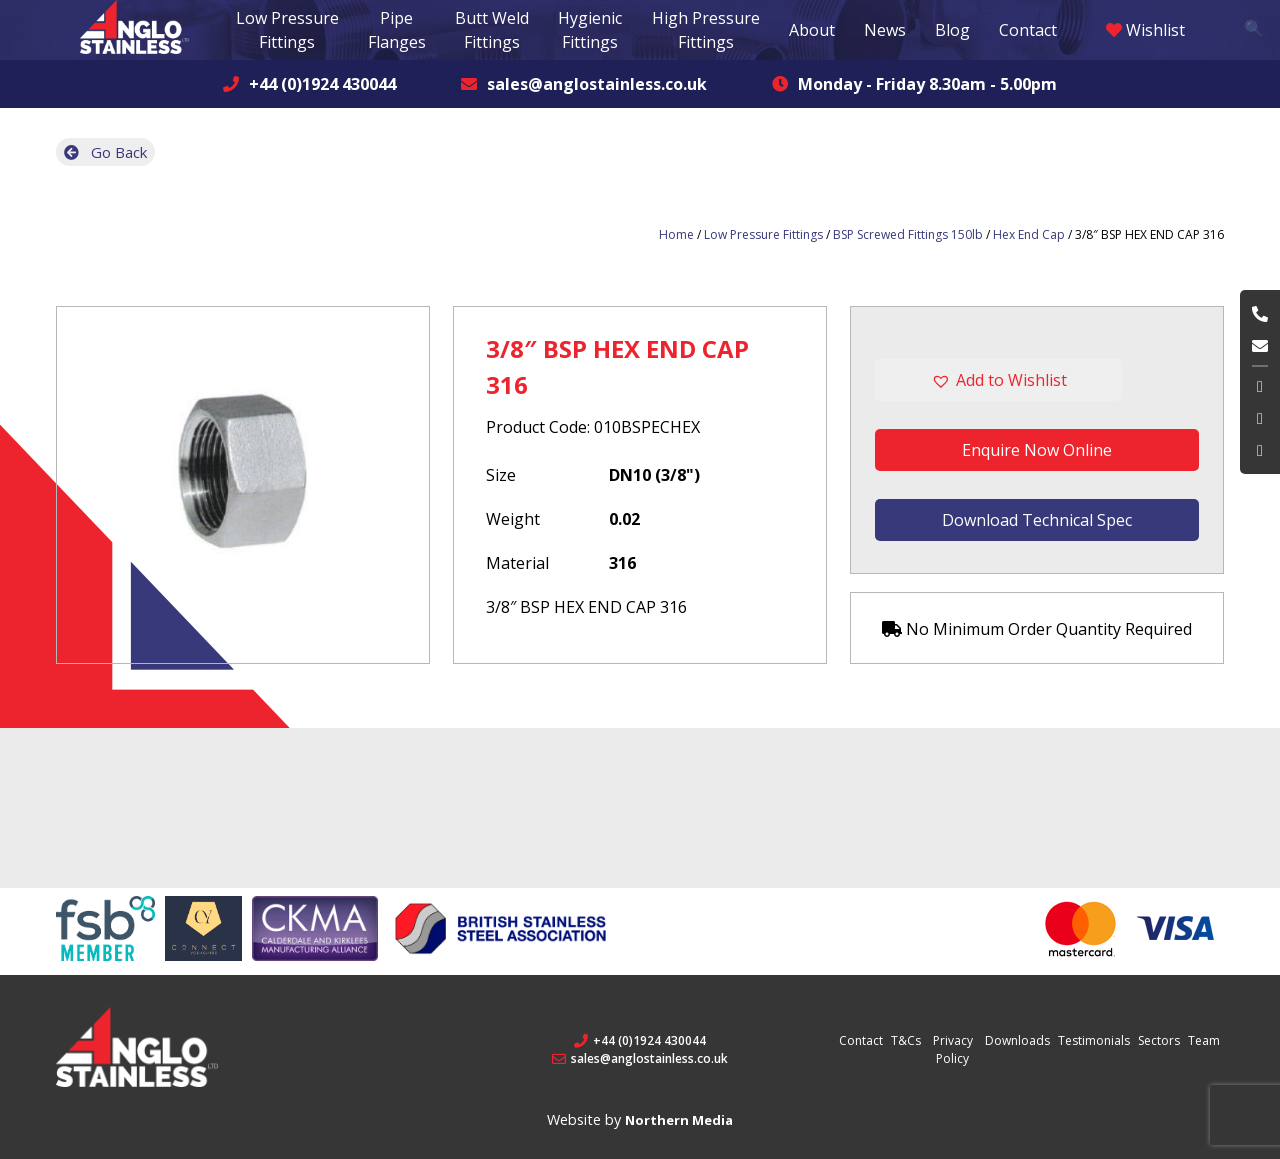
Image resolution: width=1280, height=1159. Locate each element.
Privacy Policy (953, 1049)
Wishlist (1145, 30)
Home (676, 234)
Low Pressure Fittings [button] (287, 30)
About (812, 30)
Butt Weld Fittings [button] (492, 30)
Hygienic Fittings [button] (590, 30)
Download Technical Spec (1037, 520)
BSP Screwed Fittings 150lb (908, 234)
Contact (1028, 30)
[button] (1037, 380)
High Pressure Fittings (706, 30)
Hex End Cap (1029, 234)
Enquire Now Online (1037, 450)
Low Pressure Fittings (763, 234)
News (885, 30)
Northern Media (679, 1120)
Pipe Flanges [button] (397, 30)
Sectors (1159, 1040)
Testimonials (1094, 1040)
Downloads (1017, 1040)
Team (1204, 1040)
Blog (952, 30)
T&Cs (906, 1040)
